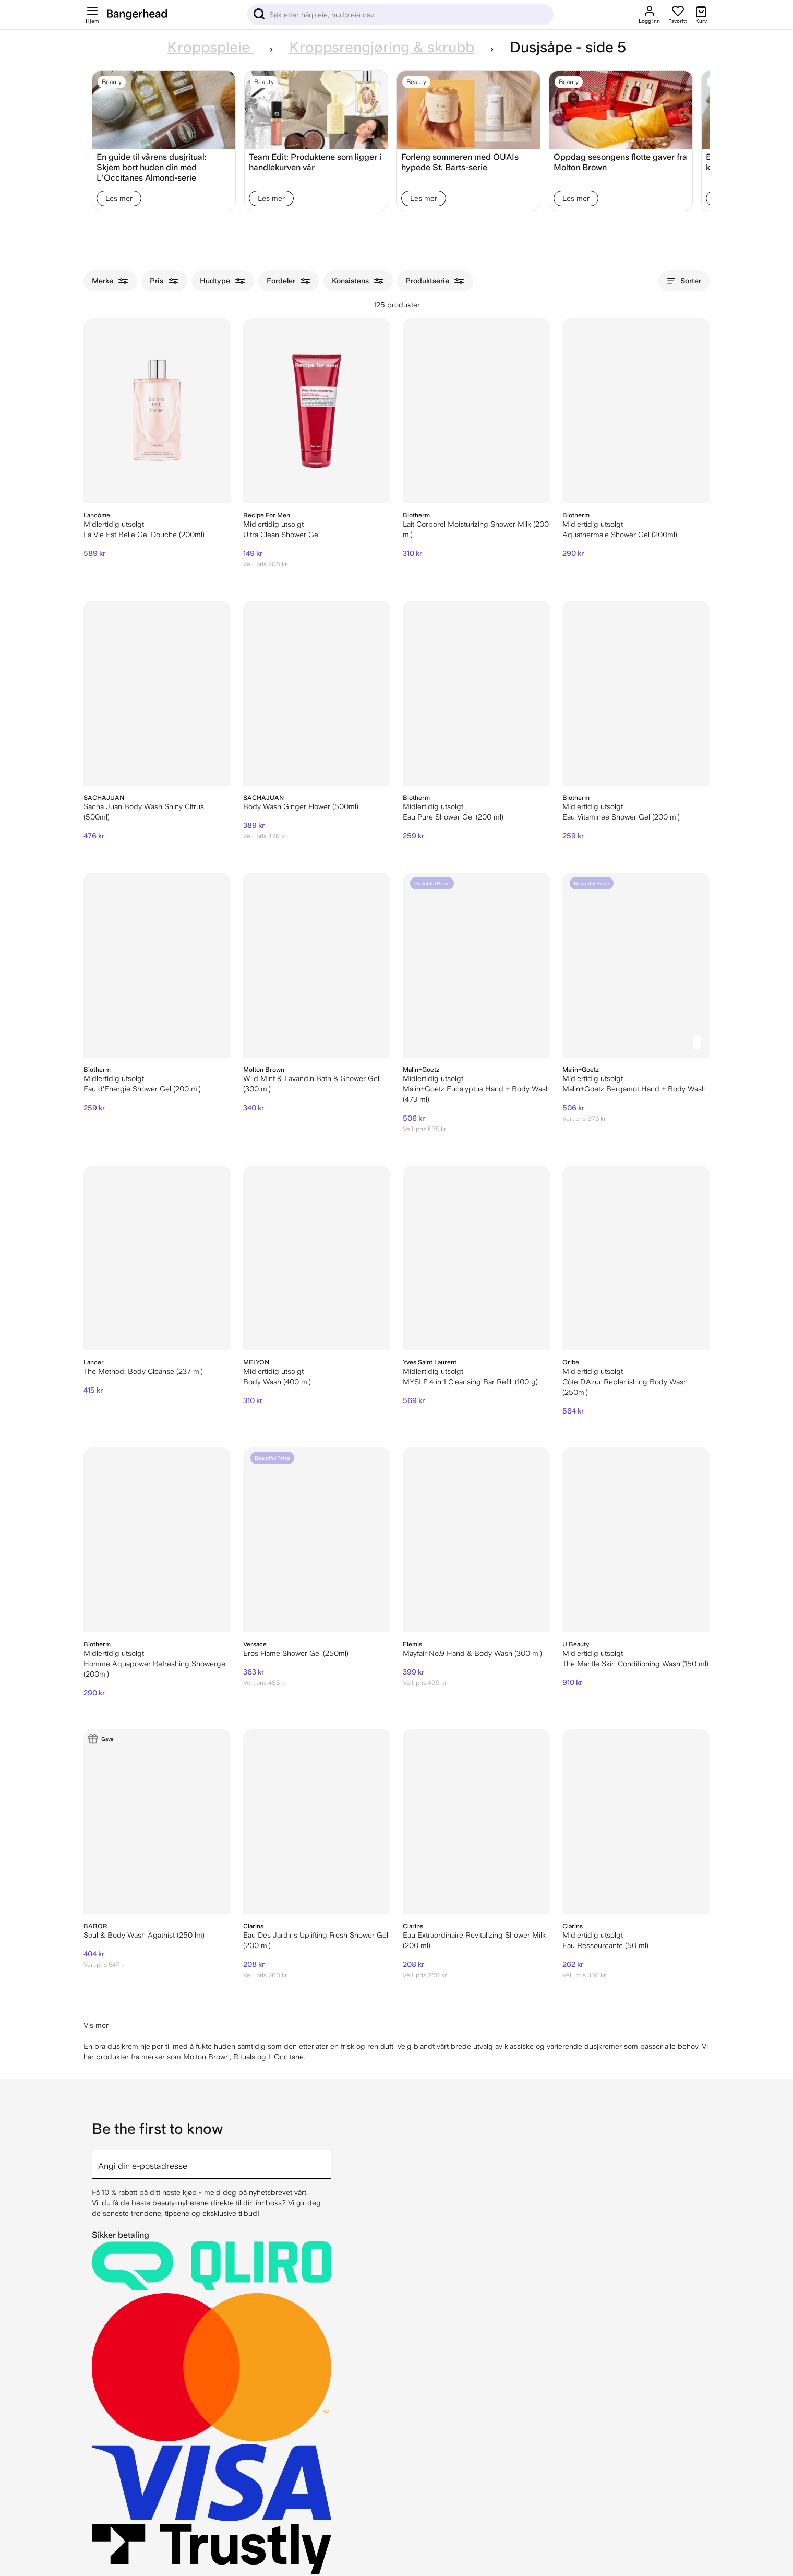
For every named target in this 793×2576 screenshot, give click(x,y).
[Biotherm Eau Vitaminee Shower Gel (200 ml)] (636, 693)
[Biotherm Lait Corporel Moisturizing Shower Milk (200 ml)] (476, 410)
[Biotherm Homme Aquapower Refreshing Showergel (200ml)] (157, 1539)
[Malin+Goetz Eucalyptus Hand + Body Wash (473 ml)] (476, 965)
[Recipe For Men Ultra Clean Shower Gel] (316, 410)
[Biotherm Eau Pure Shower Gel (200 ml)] (476, 693)
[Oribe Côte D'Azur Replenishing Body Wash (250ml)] (636, 1258)
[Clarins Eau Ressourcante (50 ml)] (636, 1821)
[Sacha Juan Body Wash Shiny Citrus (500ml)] (157, 693)
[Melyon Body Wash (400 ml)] (316, 1258)
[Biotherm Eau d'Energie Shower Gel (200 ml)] (157, 965)
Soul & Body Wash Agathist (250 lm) (144, 1935)
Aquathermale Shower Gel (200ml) (619, 534)
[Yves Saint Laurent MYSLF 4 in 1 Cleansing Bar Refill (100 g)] (476, 1258)
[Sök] (400, 14)
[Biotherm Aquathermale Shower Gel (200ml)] (636, 410)
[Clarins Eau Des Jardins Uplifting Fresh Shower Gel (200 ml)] (316, 1821)
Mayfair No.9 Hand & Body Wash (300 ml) (472, 1653)
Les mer (119, 198)
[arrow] (327, 2158)
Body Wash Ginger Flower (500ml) (300, 806)
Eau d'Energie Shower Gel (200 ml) (142, 1089)
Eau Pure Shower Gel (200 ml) (453, 817)
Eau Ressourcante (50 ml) (605, 1945)
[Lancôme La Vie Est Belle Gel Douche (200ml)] (157, 410)
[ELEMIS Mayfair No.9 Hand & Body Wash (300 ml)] (476, 1539)
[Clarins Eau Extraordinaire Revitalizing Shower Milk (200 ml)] (476, 1821)
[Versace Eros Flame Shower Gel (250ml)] (316, 1539)
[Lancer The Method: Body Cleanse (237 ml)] (157, 1258)
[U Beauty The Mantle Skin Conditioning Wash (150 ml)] (636, 1539)
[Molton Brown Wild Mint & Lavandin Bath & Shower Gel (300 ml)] (316, 965)
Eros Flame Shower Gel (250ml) (296, 1653)
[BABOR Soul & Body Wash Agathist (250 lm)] (157, 1821)
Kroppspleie (210, 47)
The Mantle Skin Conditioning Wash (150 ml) (635, 1663)
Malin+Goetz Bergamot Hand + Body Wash (634, 1089)
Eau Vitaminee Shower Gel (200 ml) (621, 817)
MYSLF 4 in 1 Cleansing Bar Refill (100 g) (470, 1382)
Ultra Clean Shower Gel (281, 534)
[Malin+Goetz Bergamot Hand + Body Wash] (636, 965)
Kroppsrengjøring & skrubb (381, 47)
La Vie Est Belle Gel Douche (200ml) (144, 534)
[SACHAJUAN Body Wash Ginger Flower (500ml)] (316, 693)
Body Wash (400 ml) (277, 1382)
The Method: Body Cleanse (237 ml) (143, 1371)
